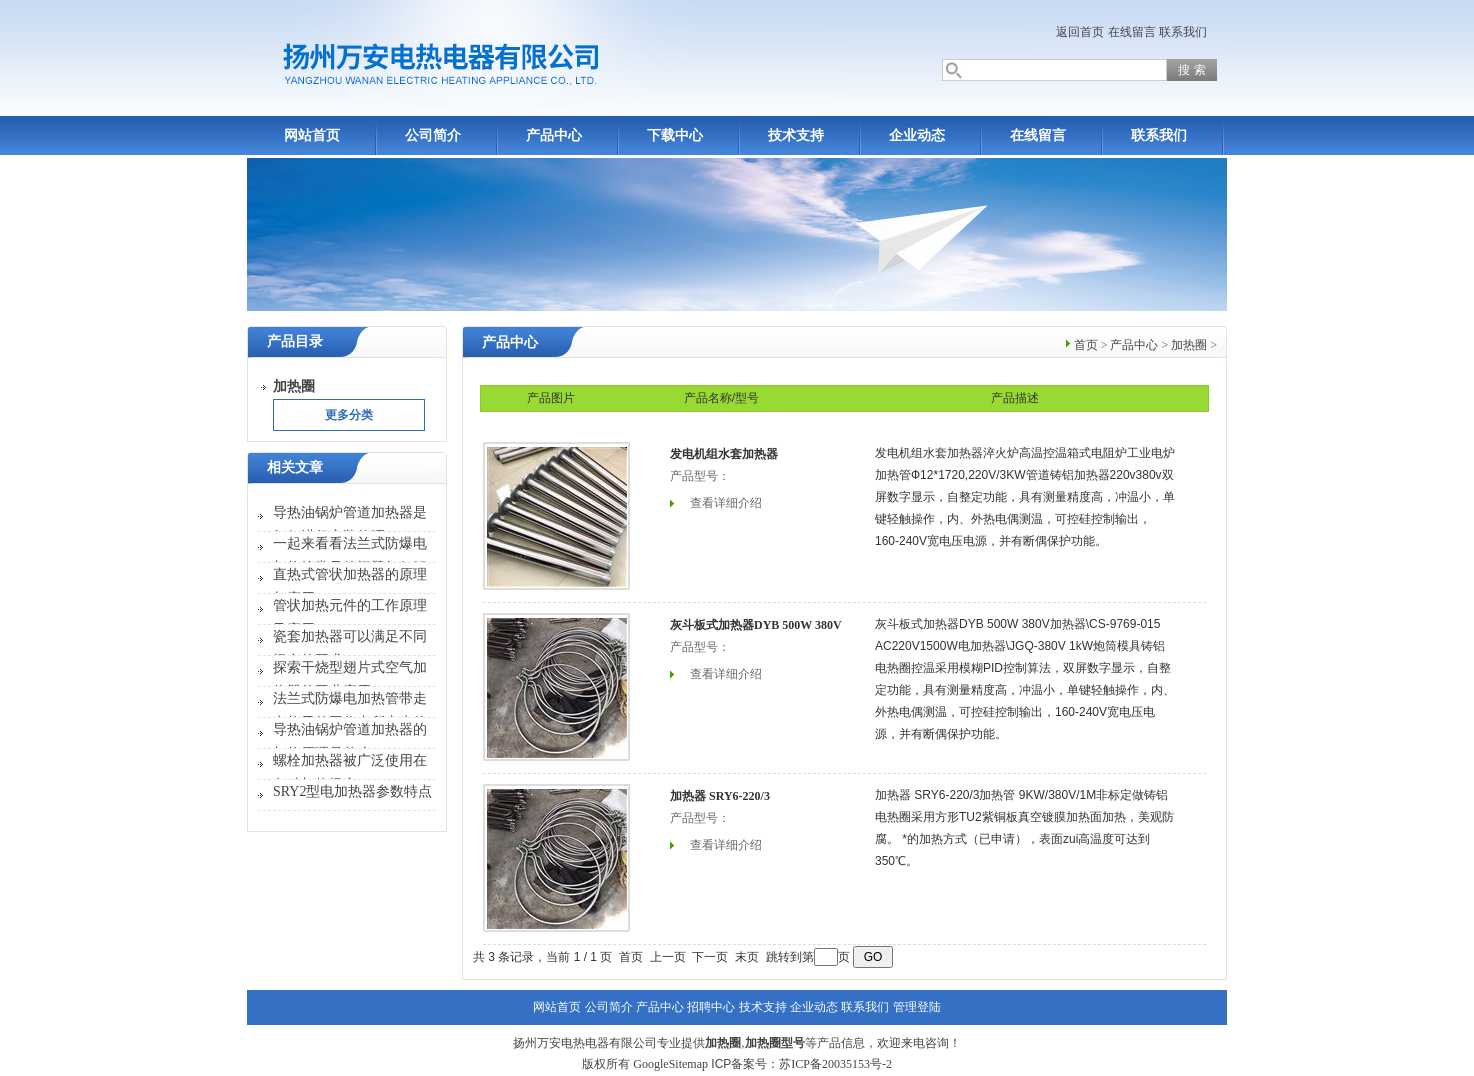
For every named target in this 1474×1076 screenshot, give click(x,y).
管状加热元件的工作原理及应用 (350, 617)
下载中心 (675, 135)
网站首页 (312, 135)
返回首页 (1080, 32)
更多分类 (349, 415)
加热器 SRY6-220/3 (720, 796)
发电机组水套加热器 (724, 454)
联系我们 (1183, 32)
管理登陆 (917, 1007)
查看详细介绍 (726, 503)
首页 (1086, 345)
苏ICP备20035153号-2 (835, 1064)
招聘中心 (711, 1007)
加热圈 (1189, 345)
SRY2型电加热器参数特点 (352, 791)
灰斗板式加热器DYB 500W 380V (756, 625)
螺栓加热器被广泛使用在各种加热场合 (350, 772)
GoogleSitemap (670, 1064)
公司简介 (433, 135)
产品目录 (295, 341)
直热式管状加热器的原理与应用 (350, 586)
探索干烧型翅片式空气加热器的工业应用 (350, 679)
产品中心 (554, 135)
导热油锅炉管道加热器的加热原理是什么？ (350, 741)
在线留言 (1132, 32)
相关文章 (295, 467)
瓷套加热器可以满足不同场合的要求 (350, 648)
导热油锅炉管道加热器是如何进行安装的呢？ (350, 524)
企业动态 (917, 135)
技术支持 (796, 135)
